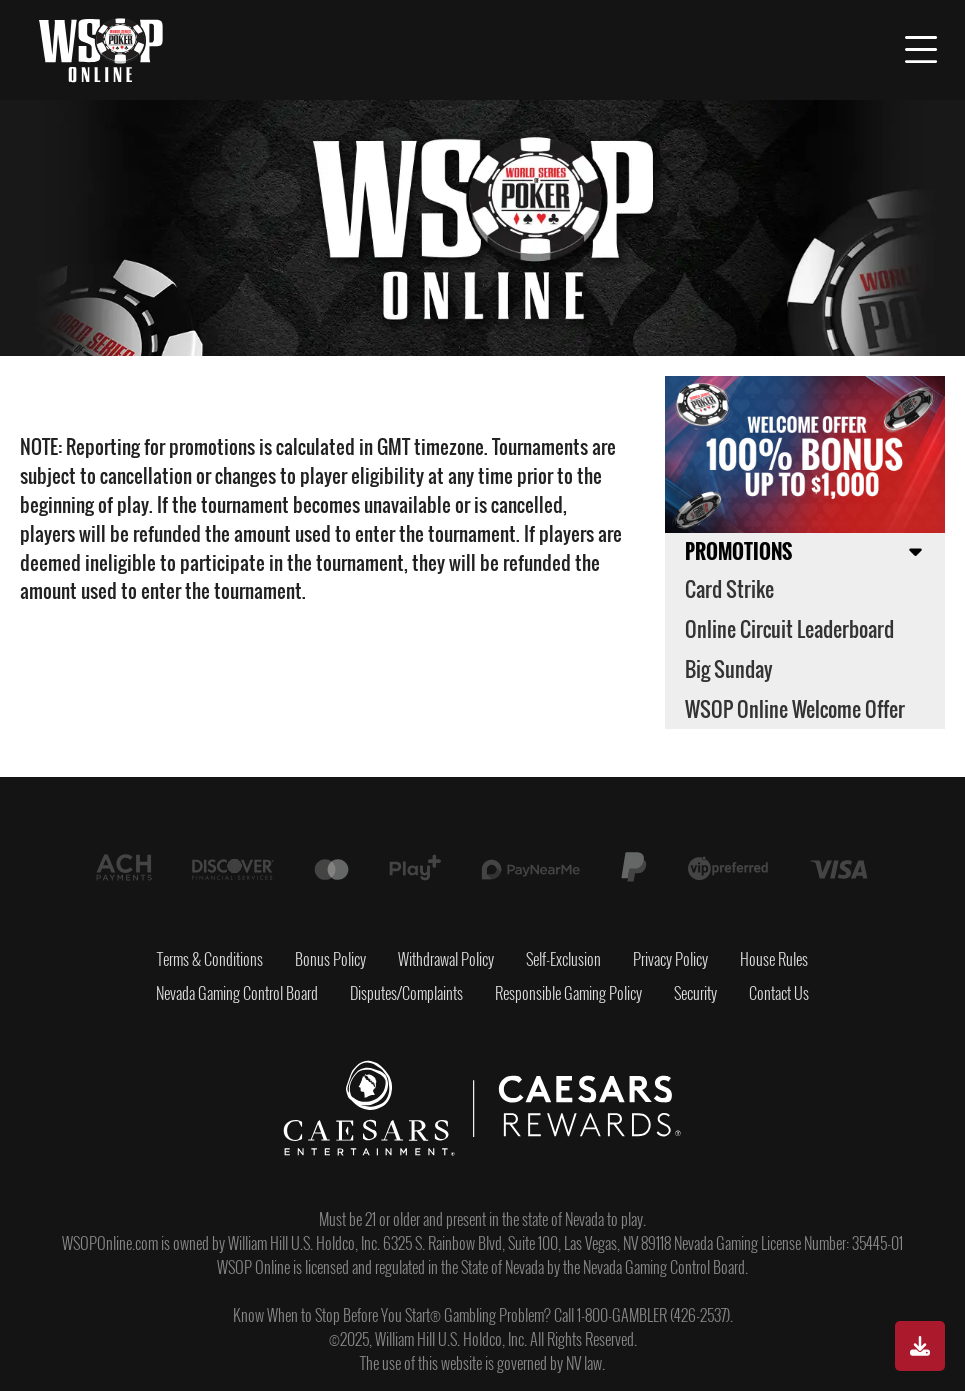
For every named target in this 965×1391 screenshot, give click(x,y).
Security (695, 993)
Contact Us (779, 993)
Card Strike (729, 589)
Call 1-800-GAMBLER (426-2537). (643, 1315)
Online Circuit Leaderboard (789, 629)
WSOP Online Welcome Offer (795, 709)
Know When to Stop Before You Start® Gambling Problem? (392, 1315)
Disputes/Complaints (406, 993)
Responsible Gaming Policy (568, 993)
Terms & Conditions (210, 959)
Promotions (738, 551)
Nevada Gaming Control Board (237, 993)
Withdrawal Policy (446, 959)
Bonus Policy (330, 959)
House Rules (774, 959)
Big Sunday (729, 669)
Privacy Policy (670, 959)
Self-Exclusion (563, 959)
